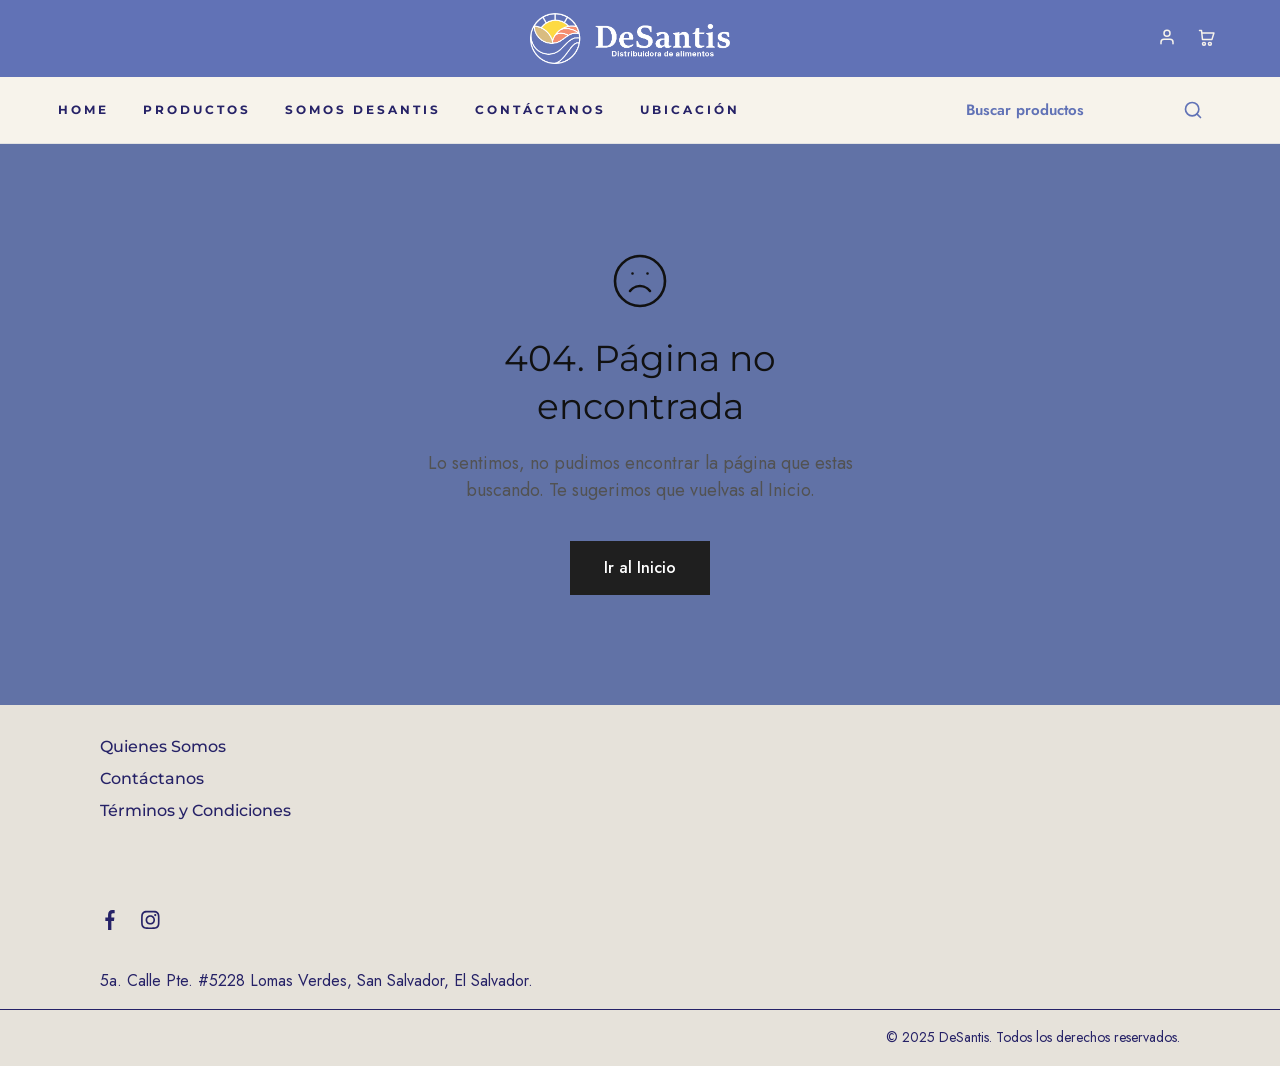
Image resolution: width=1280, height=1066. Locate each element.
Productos (197, 109)
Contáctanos (540, 109)
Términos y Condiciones (195, 810)
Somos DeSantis (363, 109)
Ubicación (690, 109)
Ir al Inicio (640, 567)
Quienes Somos (163, 746)
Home (83, 109)
